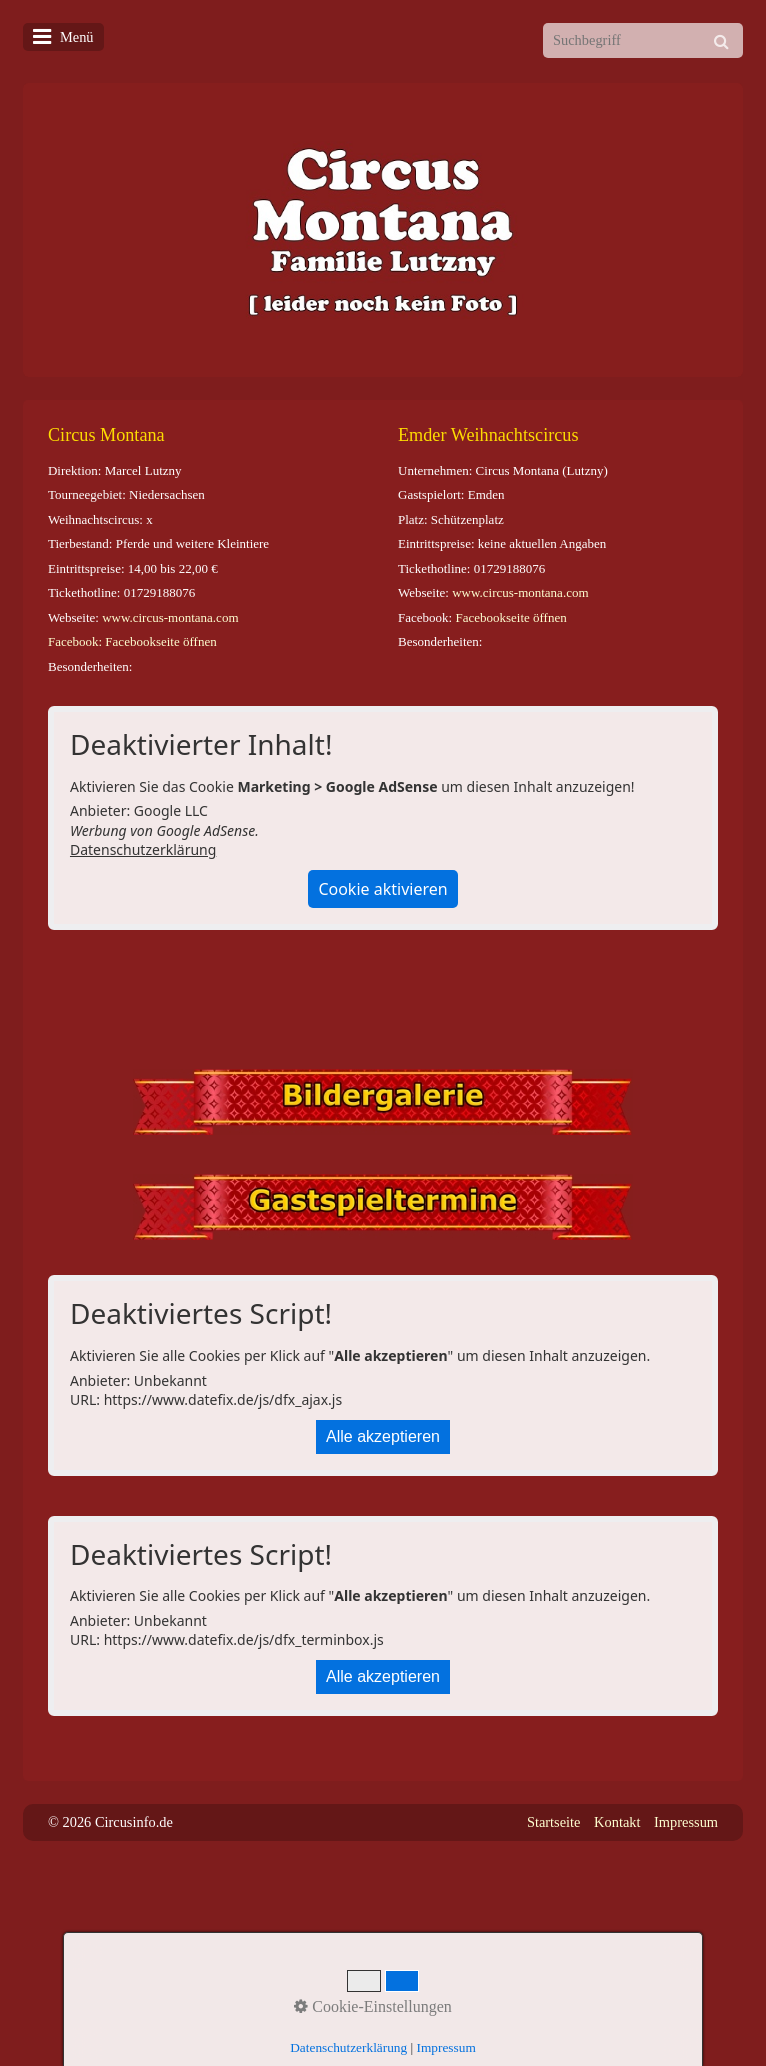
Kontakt (617, 1822)
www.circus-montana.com (170, 617)
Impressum (686, 1822)
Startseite (554, 1822)
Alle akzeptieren (383, 1436)
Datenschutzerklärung (143, 849)
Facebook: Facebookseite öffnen (132, 641)
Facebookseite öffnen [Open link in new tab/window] (510, 617)
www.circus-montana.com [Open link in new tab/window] (520, 592)
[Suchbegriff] (643, 40)
